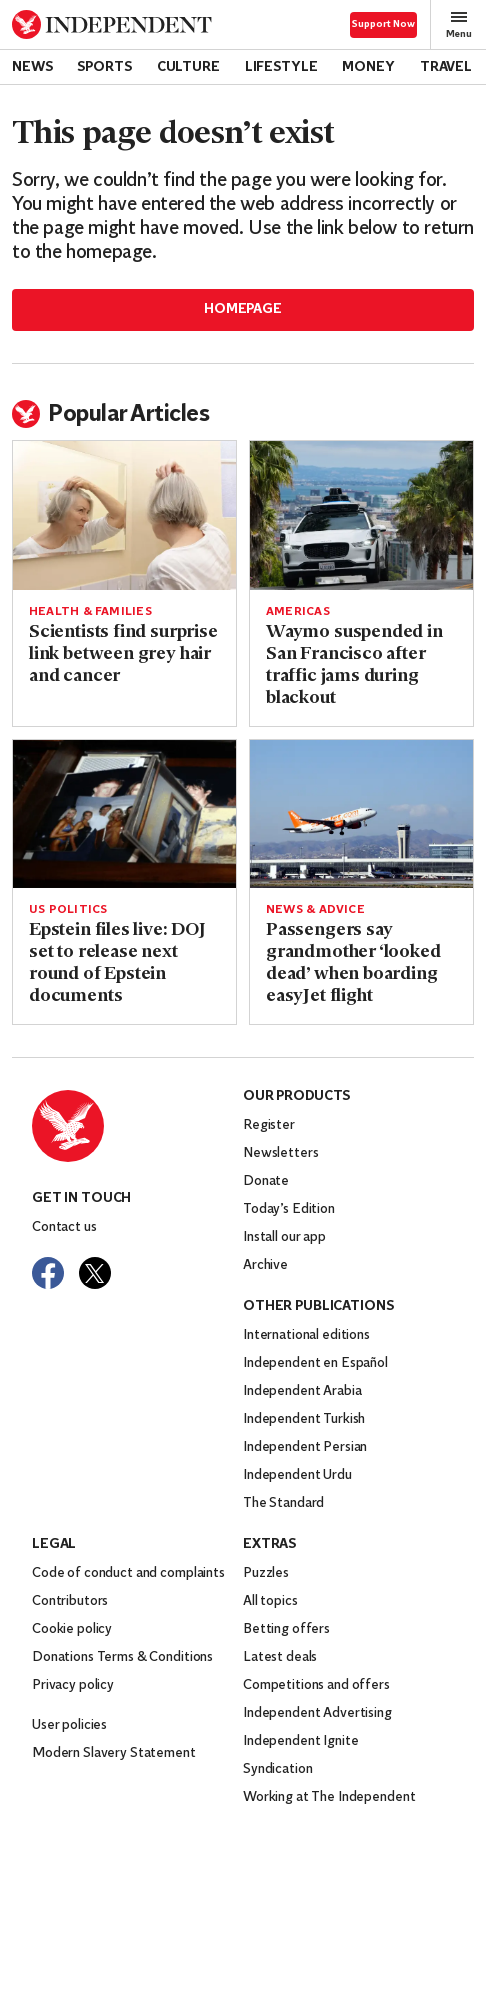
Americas (298, 612)
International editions (306, 1335)
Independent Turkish (304, 1419)
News (32, 67)
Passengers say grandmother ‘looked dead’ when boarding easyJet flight (353, 963)
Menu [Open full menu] (459, 24)
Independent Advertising (317, 1713)
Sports (104, 67)
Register (269, 1125)
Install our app (284, 1237)
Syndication (277, 1769)
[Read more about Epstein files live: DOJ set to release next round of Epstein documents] (124, 814)
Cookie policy (72, 1629)
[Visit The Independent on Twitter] (95, 1273)
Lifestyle (281, 67)
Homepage (243, 309)
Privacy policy (73, 1685)
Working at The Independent (329, 1797)
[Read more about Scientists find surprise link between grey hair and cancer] (124, 515)
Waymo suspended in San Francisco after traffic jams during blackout (354, 665)
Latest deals (280, 1657)
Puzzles (266, 1573)
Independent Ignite (300, 1741)
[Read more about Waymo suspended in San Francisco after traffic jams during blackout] (361, 515)
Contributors (70, 1601)
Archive (265, 1265)
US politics (68, 910)
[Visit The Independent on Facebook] (48, 1273)
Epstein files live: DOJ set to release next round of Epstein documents (117, 963)
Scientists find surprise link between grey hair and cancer (123, 654)
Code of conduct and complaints (128, 1573)
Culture (188, 67)
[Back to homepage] (112, 24)
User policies (69, 1725)
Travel (446, 67)
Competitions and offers (316, 1685)
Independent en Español (315, 1363)
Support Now (383, 24)
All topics (270, 1601)
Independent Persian (305, 1447)
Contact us (64, 1227)
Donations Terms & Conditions (122, 1657)
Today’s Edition (289, 1209)
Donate (266, 1181)
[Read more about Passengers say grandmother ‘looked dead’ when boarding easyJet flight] (361, 814)
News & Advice (315, 910)
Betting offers (286, 1629)
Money (368, 67)
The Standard (283, 1503)
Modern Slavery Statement (114, 1753)
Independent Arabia (302, 1391)
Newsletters (280, 1153)
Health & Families (90, 612)
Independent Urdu (297, 1475)
